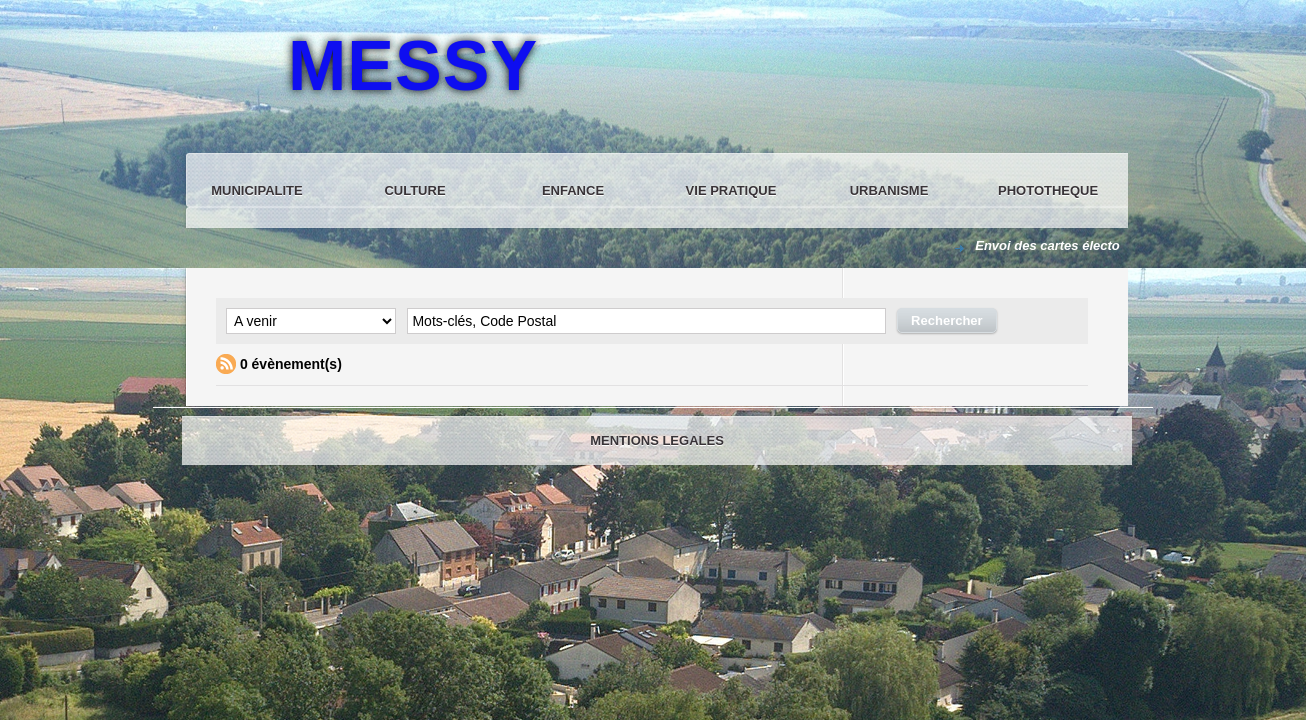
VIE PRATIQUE (731, 190)
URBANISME (889, 190)
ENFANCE (573, 190)
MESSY (413, 66)
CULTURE (414, 190)
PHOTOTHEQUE (1048, 190)
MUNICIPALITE (256, 190)
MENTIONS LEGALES (657, 440)
